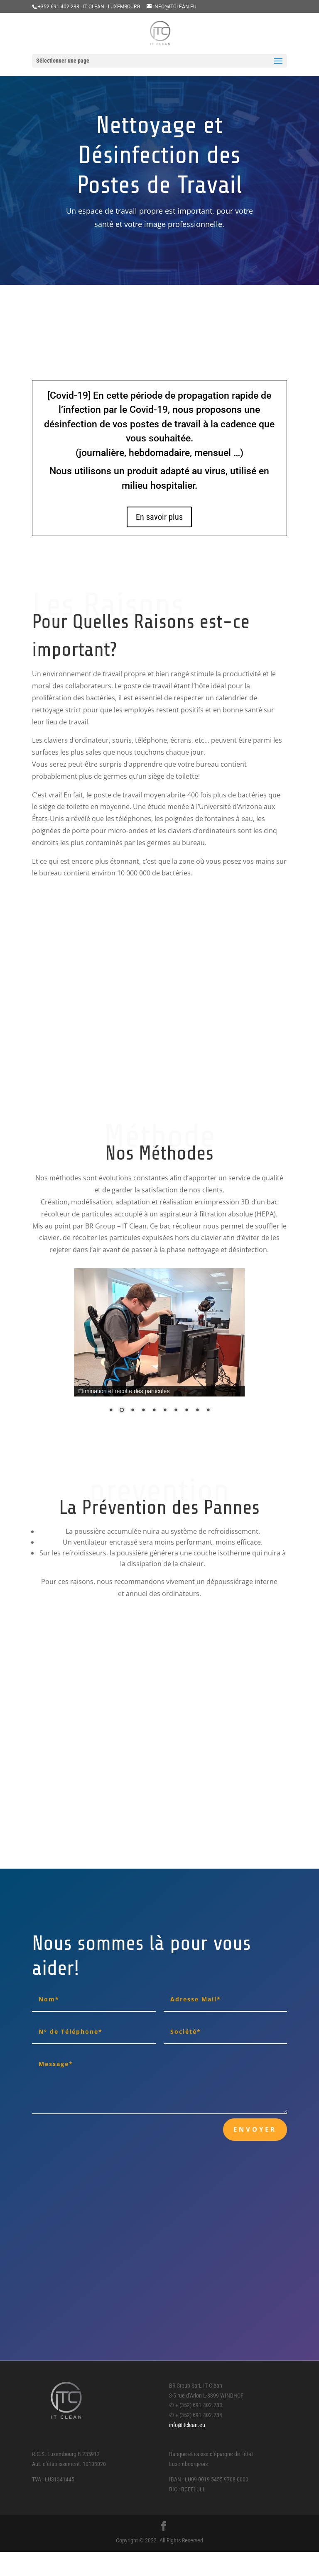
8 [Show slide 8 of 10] (186, 1410)
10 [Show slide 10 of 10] (208, 1410)
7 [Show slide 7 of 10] (175, 1410)
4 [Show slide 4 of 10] (143, 1410)
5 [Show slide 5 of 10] (154, 1410)
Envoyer (255, 2129)
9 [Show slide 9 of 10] (197, 1410)
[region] (159, 1345)
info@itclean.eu (187, 2425)
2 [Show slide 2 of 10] (121, 1410)
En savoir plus (159, 517)
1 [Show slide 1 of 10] (110, 1410)
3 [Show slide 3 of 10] (132, 1410)
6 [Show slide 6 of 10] (164, 1410)
